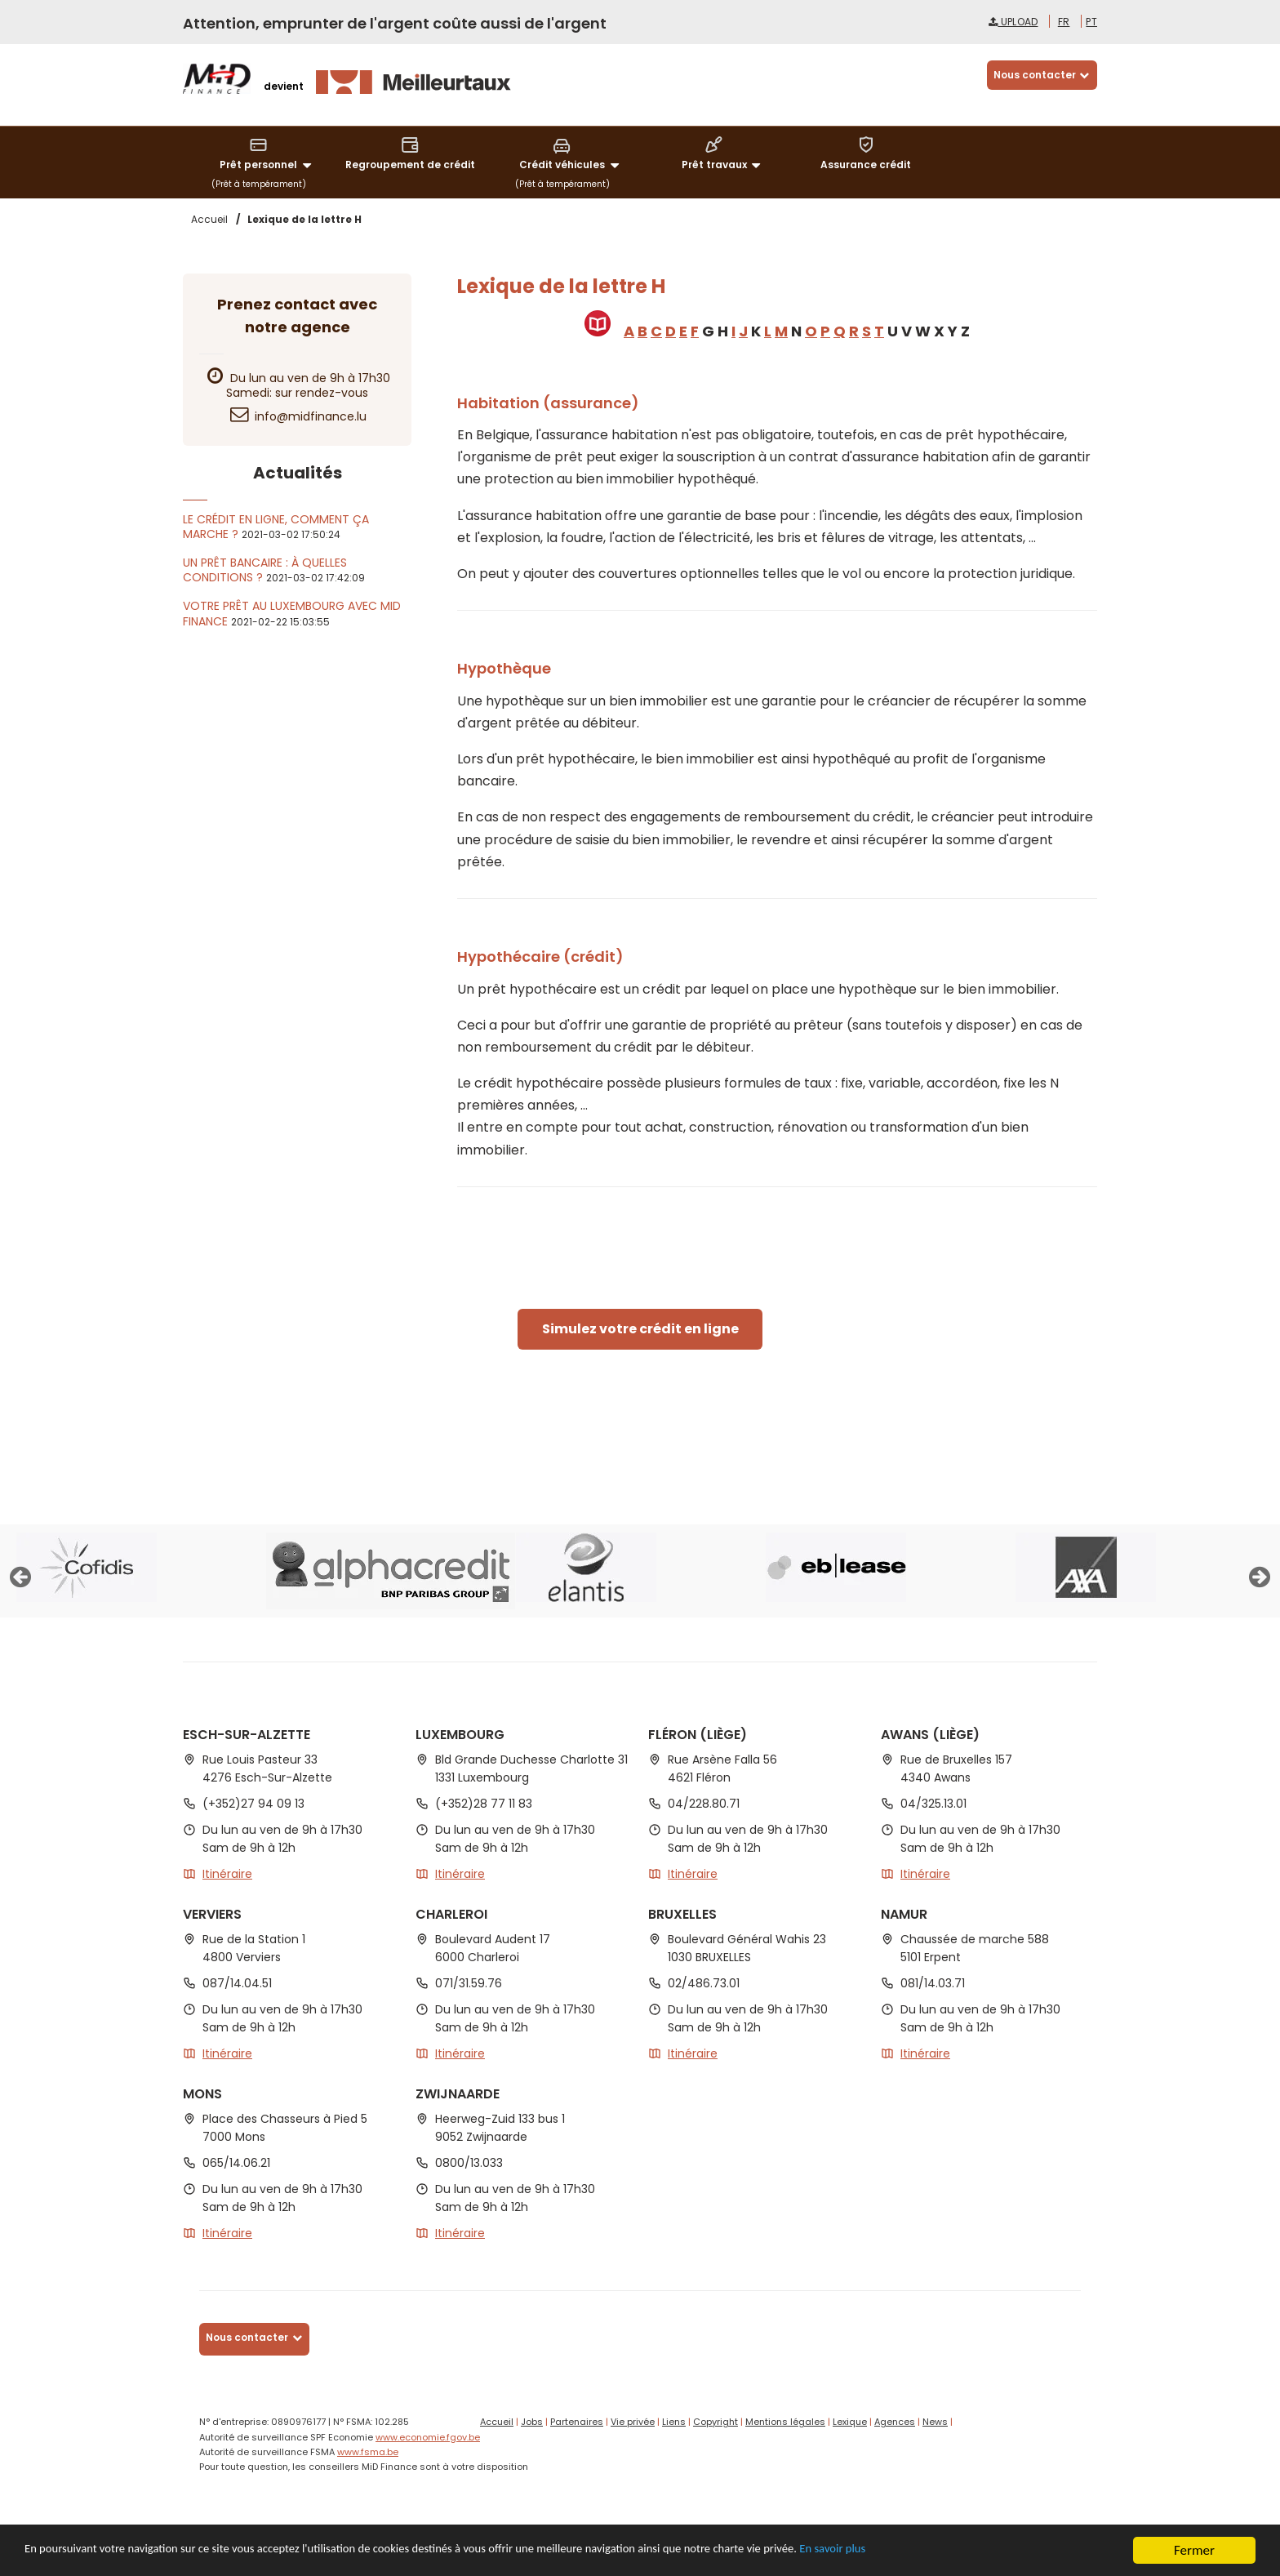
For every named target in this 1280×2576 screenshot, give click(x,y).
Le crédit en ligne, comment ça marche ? (276, 526)
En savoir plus (965, 2552)
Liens (674, 2421)
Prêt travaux (724, 154)
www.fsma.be (367, 2451)
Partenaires (576, 2421)
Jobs (532, 2421)
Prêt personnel (268, 154)
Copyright (715, 2421)
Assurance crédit (865, 153)
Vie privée (633, 2421)
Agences (894, 2421)
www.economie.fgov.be (428, 2437)
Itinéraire (227, 1874)
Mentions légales (785, 2421)
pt (1091, 22)
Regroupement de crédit (410, 153)
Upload (1013, 22)
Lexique (850, 2421)
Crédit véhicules (571, 154)
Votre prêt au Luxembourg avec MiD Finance (292, 613)
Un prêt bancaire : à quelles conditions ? (265, 569)
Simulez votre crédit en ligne (640, 1328)
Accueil (496, 2421)
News (935, 2421)
